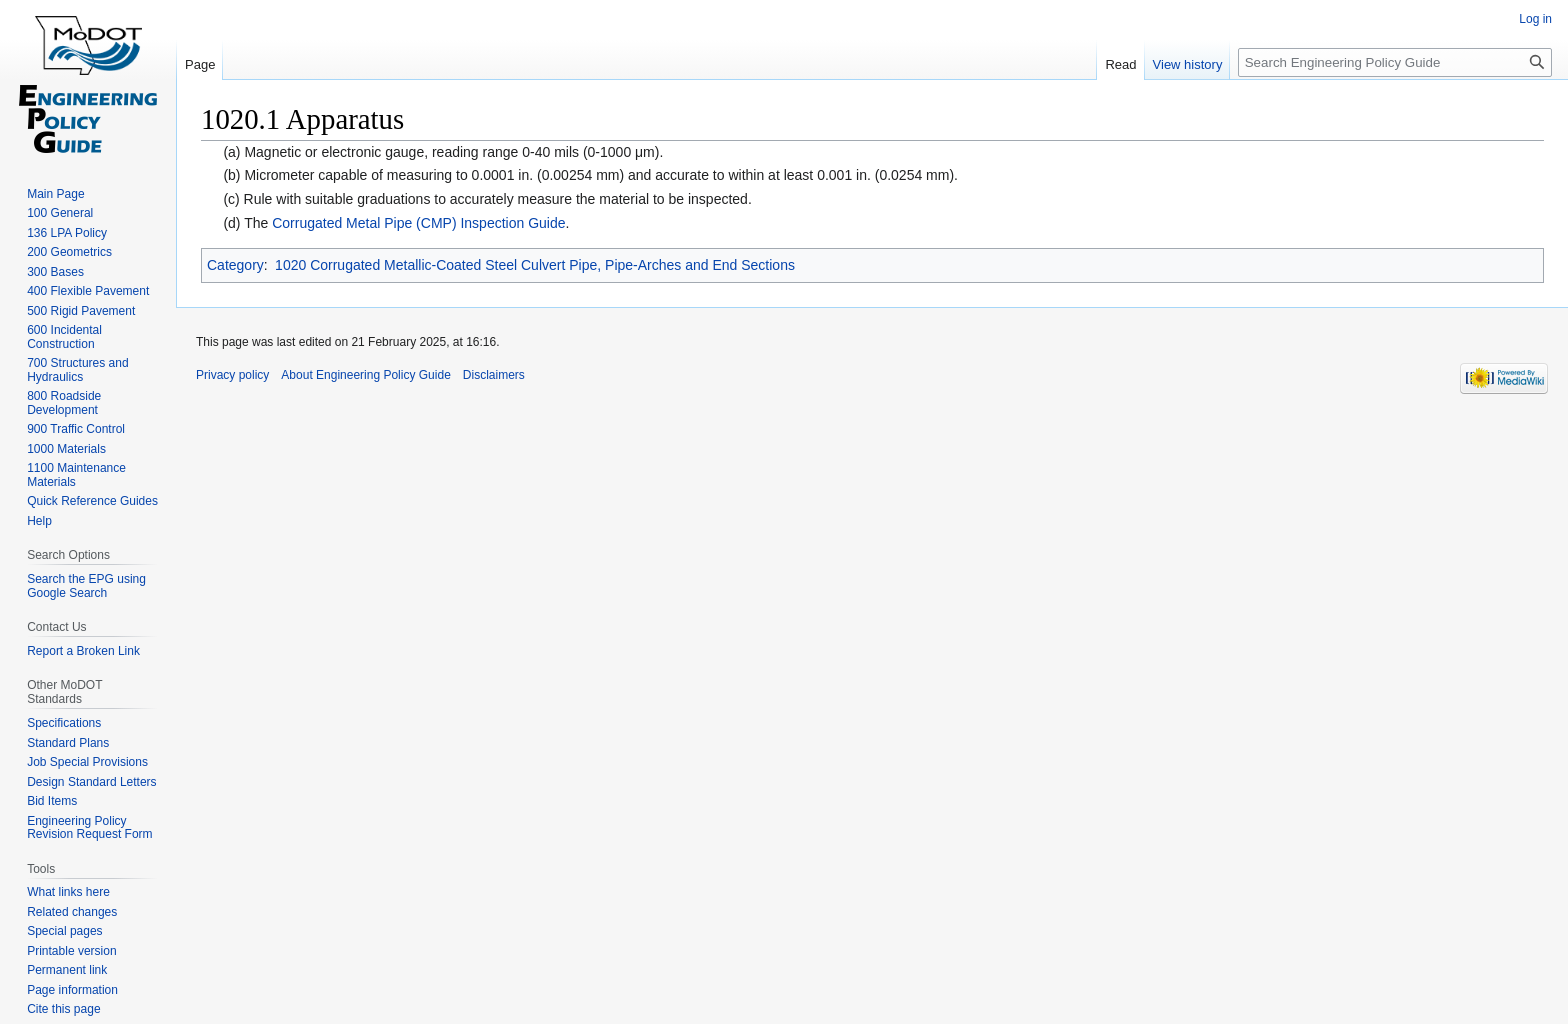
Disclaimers (494, 375)
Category (235, 265)
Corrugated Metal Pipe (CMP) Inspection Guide (418, 223)
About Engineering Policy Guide (365, 375)
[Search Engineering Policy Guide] (1395, 62)
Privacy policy (232, 375)
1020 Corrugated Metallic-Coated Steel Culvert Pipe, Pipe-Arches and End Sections (535, 265)
